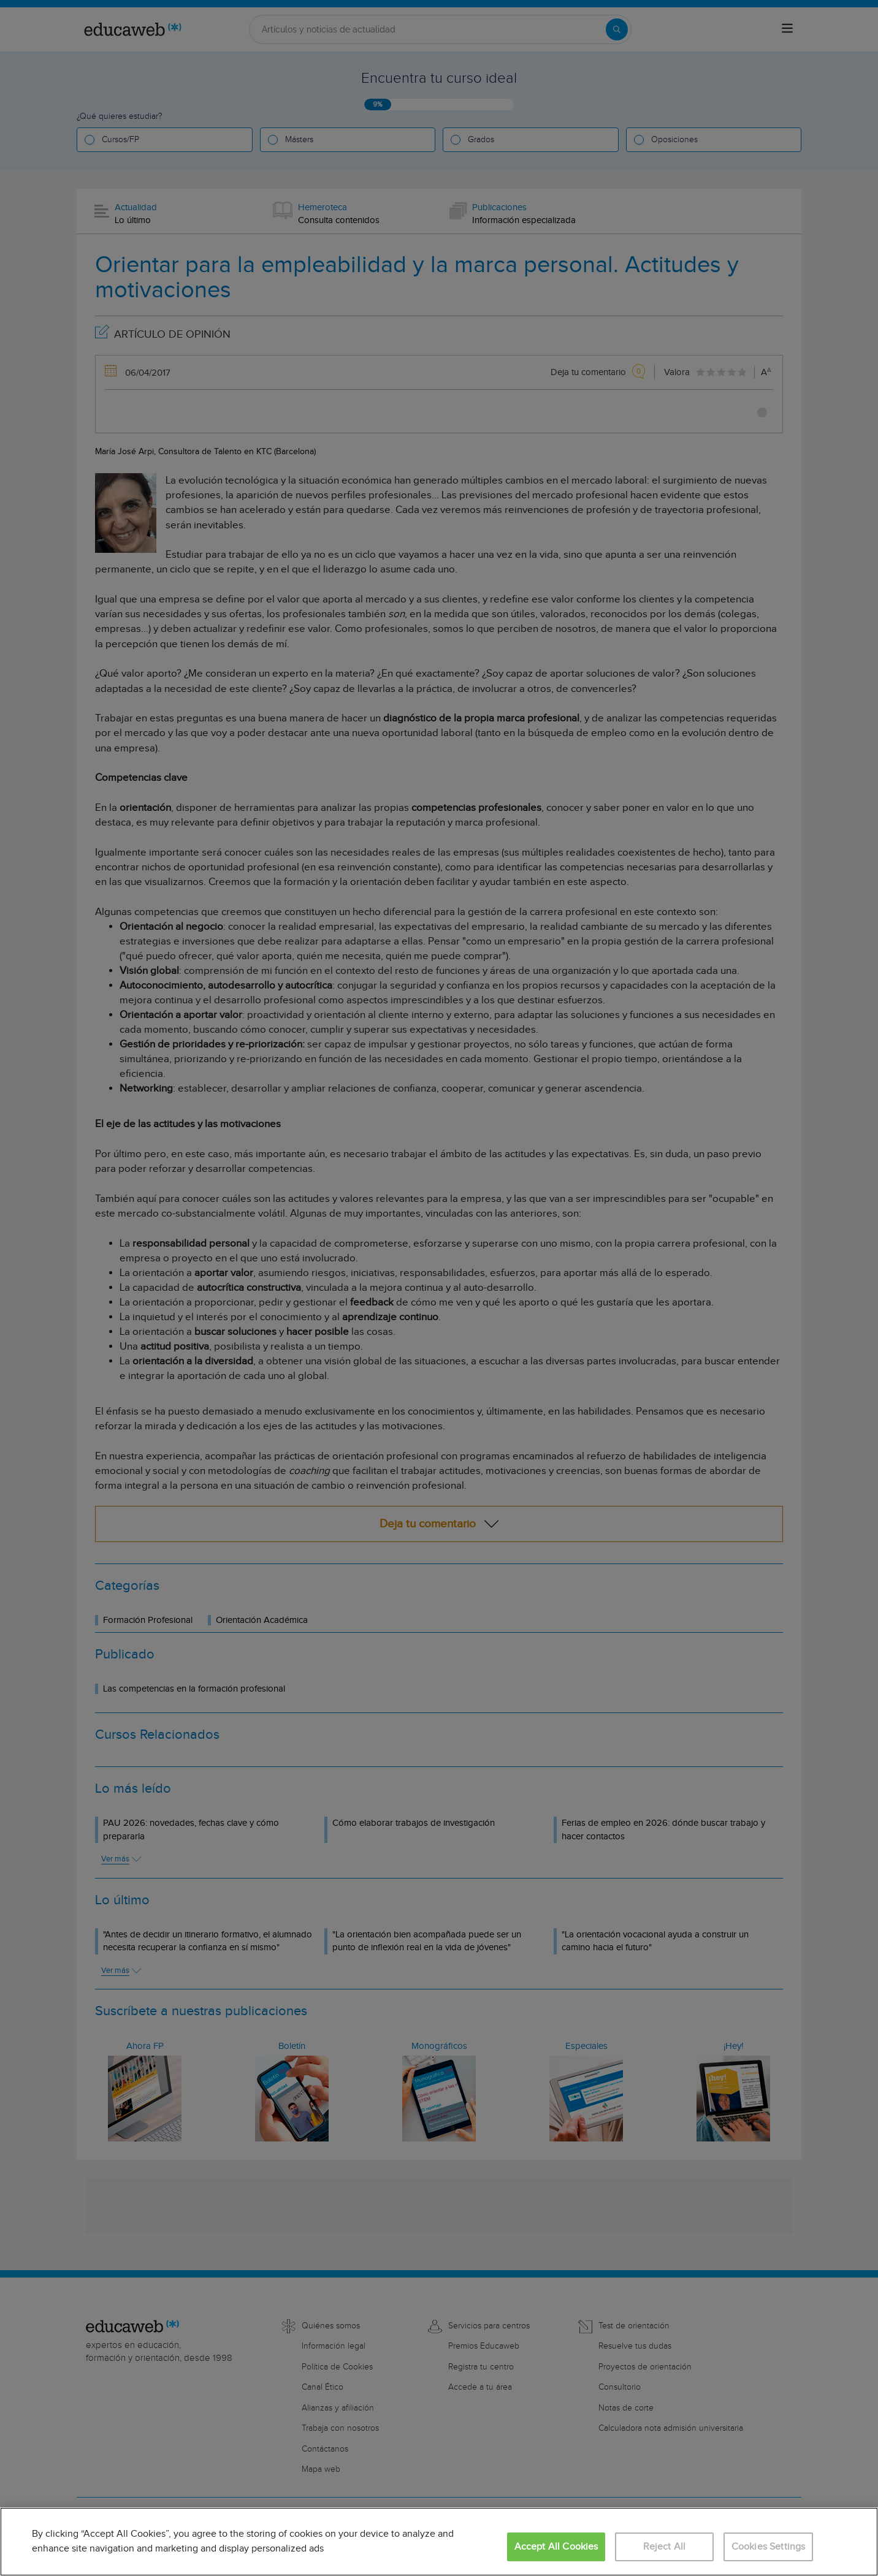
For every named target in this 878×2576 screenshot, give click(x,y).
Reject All (664, 2547)
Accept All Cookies (556, 2547)
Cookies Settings (768, 2547)
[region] (439, 2541)
